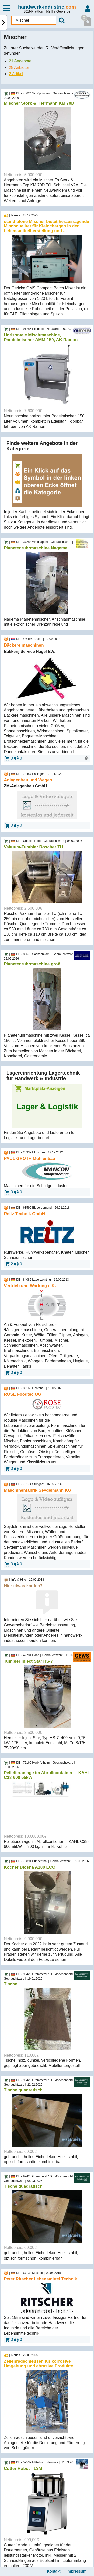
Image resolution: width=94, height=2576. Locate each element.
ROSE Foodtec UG (22, 1394)
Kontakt (53, 2571)
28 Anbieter (19, 67)
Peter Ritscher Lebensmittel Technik (40, 2279)
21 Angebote (20, 61)
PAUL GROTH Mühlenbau (29, 1158)
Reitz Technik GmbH (24, 1214)
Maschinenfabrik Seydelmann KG (37, 1490)
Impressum (76, 2571)
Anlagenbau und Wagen (28, 780)
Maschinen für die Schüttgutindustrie (36, 1186)
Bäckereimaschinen (24, 645)
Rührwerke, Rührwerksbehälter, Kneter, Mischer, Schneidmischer (47, 1255)
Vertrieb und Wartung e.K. (30, 1286)
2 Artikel (16, 74)
